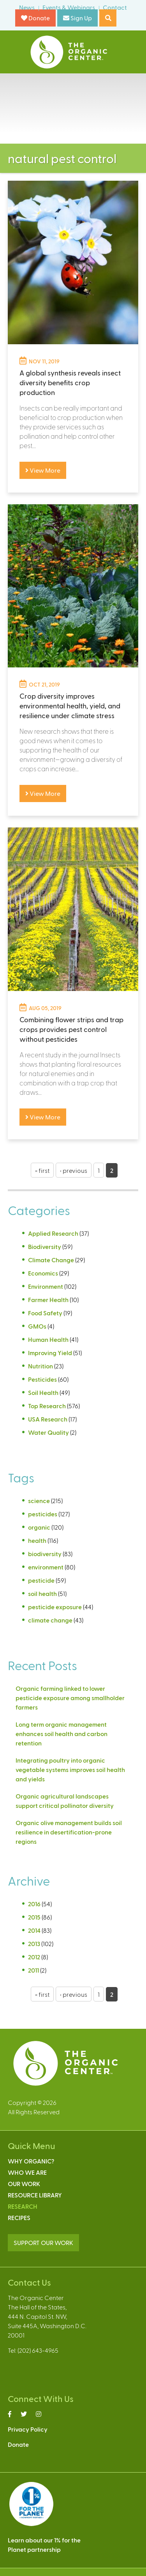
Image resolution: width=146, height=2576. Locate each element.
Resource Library (35, 2195)
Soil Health (43, 1392)
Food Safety (45, 1312)
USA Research (47, 1419)
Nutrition (40, 1366)
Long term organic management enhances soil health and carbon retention (61, 1733)
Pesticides (42, 1379)
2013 (34, 1943)
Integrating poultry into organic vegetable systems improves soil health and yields (70, 1769)
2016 (34, 1903)
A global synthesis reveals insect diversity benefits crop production (70, 382)
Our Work (24, 2183)
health (37, 1540)
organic (39, 1527)
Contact (115, 7)
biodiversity (45, 1553)
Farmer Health (48, 1299)
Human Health (48, 1339)
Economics (43, 1273)
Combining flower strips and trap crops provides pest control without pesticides (71, 1029)
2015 (34, 1917)
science (39, 1500)
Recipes (19, 2217)
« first (42, 1170)
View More (42, 470)
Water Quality (48, 1432)
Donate (35, 17)
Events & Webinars (68, 7)
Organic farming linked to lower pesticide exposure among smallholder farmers (70, 1698)
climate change (50, 1620)
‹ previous (73, 1170)
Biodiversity (44, 1246)
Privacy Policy (27, 2429)
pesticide (41, 1580)
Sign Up (77, 17)
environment (45, 1567)
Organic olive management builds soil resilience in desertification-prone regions (69, 1832)
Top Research (47, 1405)
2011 (33, 1970)
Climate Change (51, 1259)
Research (22, 2206)
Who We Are (27, 2172)
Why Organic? (31, 2161)
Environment (45, 1286)
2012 (34, 1956)
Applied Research (53, 1233)
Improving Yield (50, 1352)
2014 (34, 1930)
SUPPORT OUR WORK (43, 2242)
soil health (42, 1593)
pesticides (42, 1513)
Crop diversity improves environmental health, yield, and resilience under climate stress (69, 705)
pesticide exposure (55, 1606)
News (27, 7)
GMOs (37, 1326)
